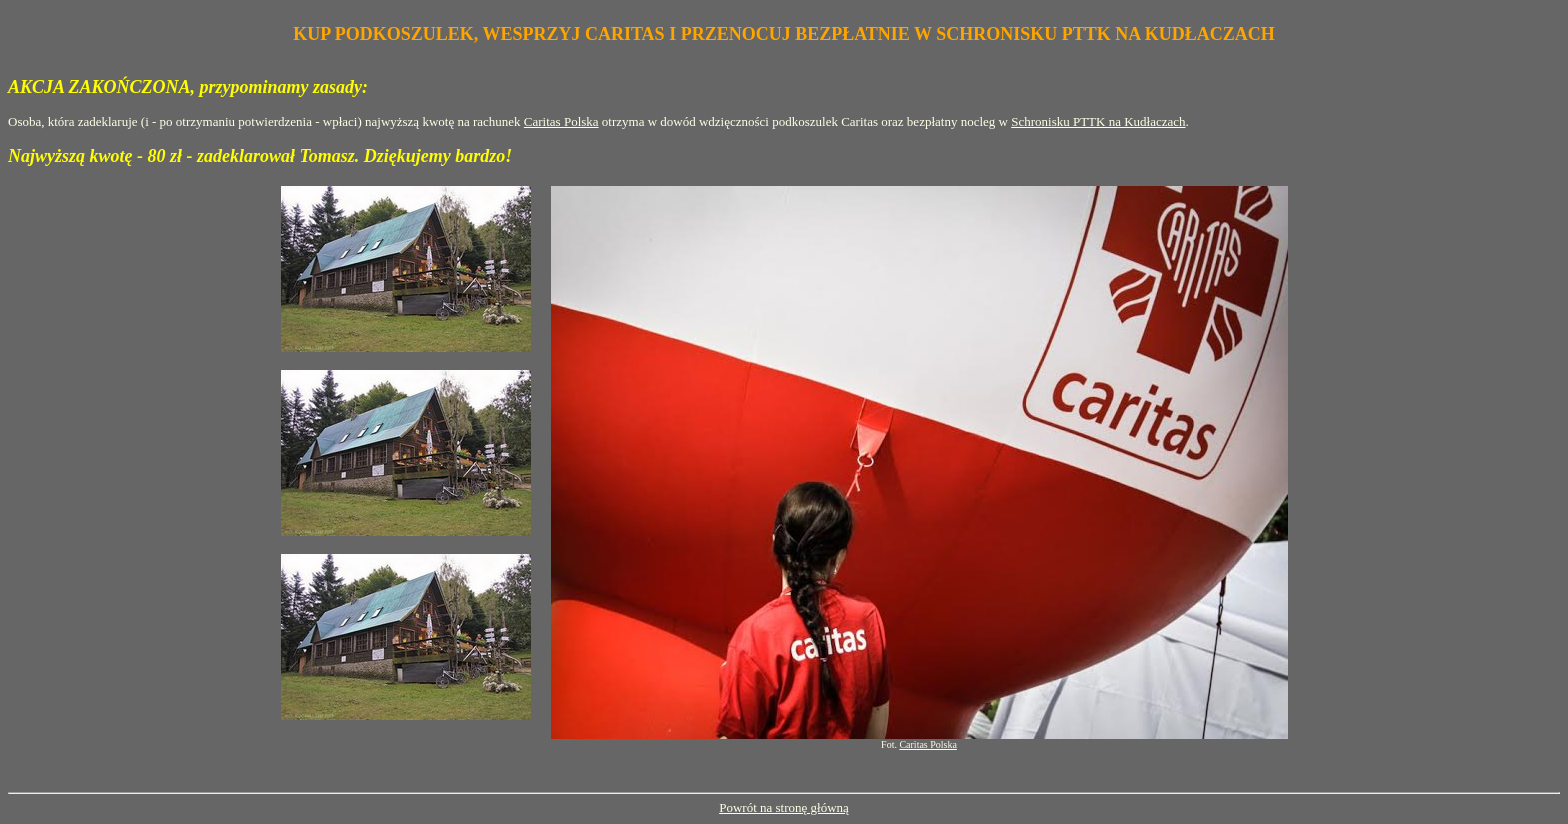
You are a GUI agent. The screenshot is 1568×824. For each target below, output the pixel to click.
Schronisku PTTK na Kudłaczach (1098, 121)
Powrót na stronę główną (784, 807)
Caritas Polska (561, 121)
